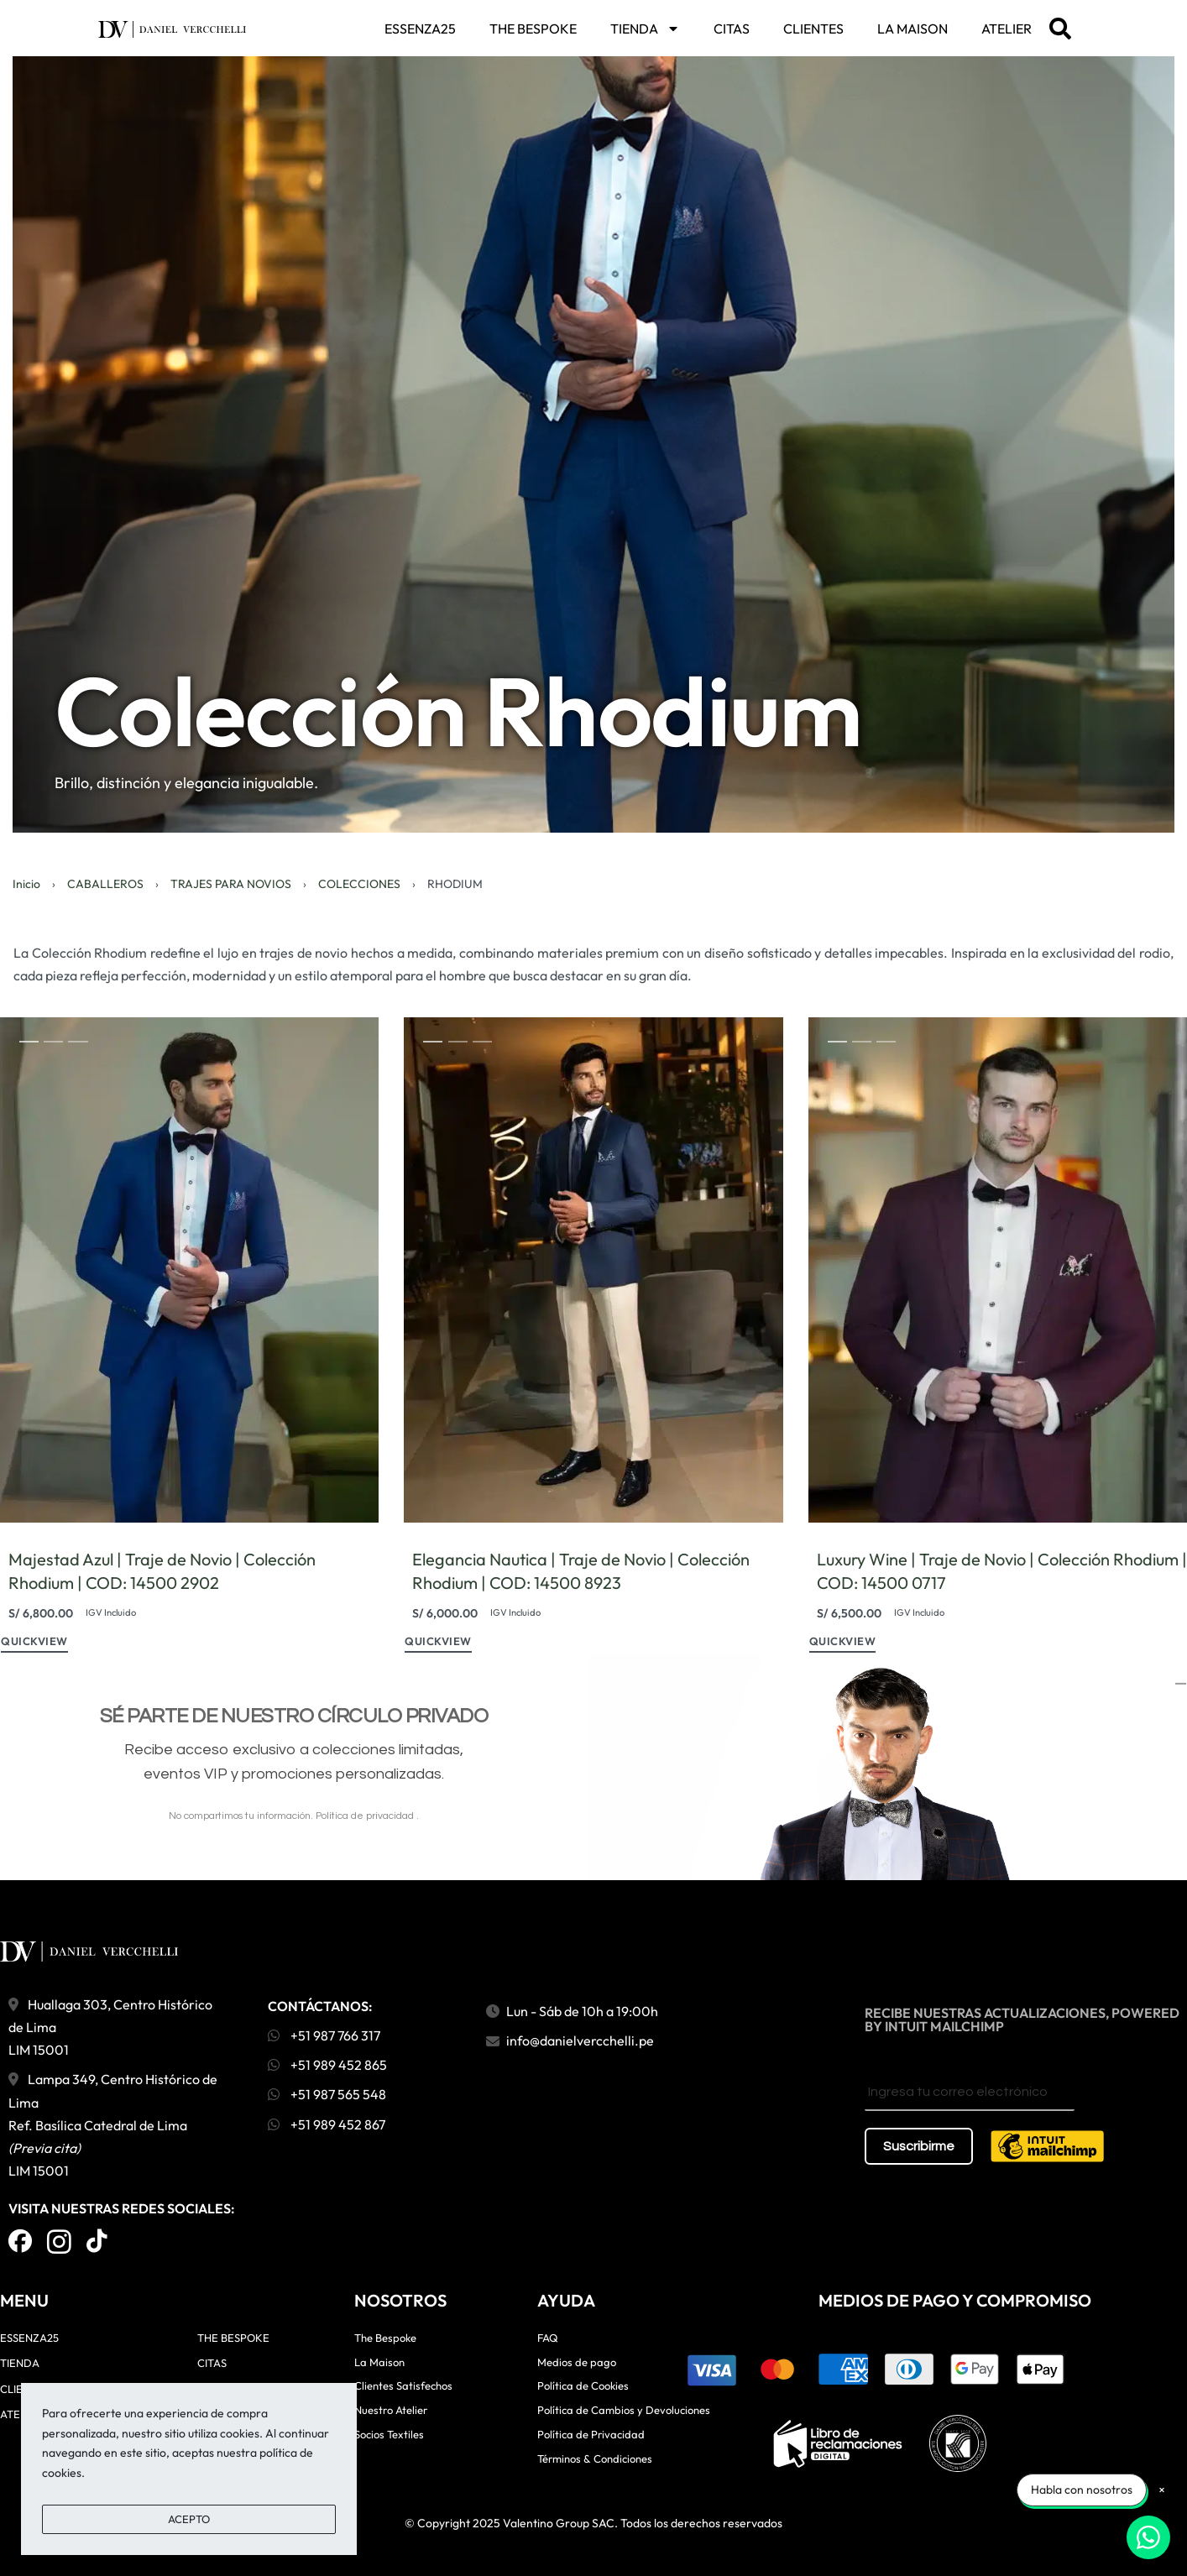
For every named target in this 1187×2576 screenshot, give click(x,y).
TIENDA (645, 28)
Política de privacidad (366, 1816)
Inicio (26, 883)
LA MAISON (912, 28)
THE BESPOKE (533, 28)
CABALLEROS (105, 883)
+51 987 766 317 (324, 2035)
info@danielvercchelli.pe (580, 2040)
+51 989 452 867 (326, 2124)
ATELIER (1006, 28)
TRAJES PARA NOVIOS (230, 883)
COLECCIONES (359, 883)
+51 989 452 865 (327, 2064)
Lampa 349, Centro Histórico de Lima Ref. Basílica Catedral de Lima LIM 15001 (112, 2125)
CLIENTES (813, 28)
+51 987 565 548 (327, 2094)
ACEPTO (189, 2519)
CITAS (732, 28)
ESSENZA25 (420, 28)
